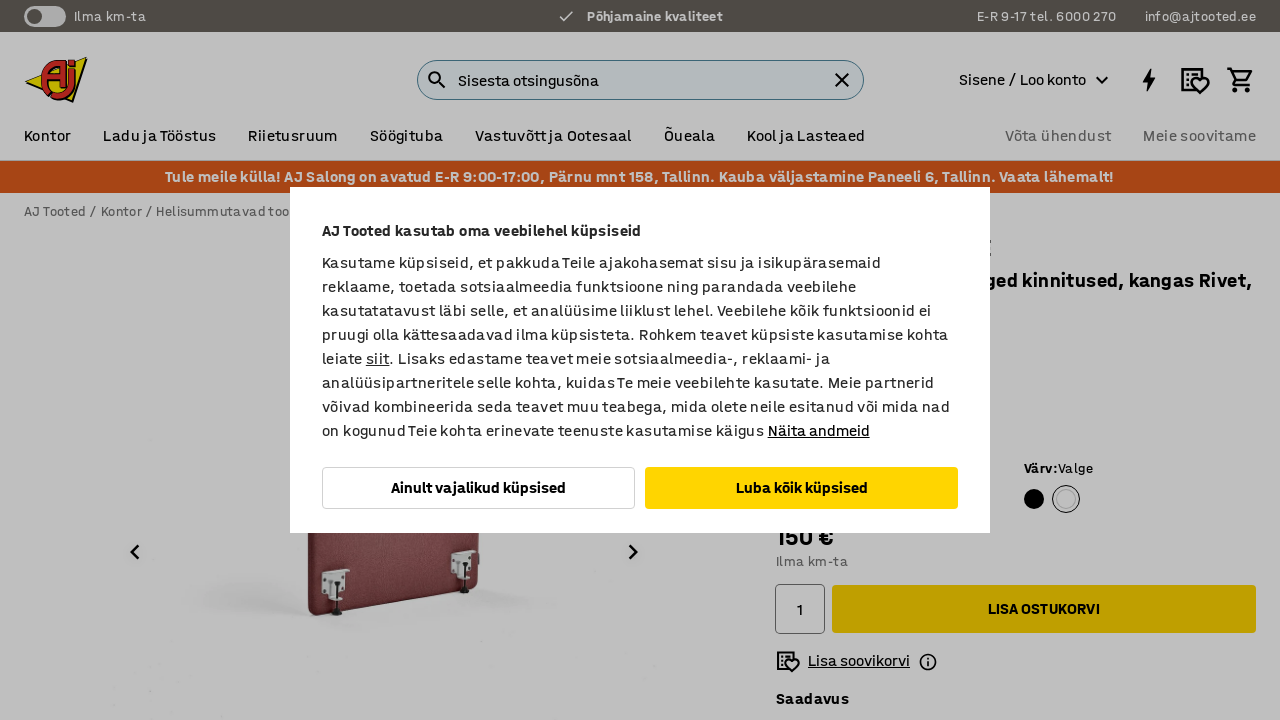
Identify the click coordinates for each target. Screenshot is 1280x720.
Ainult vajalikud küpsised (478, 487)
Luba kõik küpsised (802, 487)
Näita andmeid (819, 430)
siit (378, 358)
